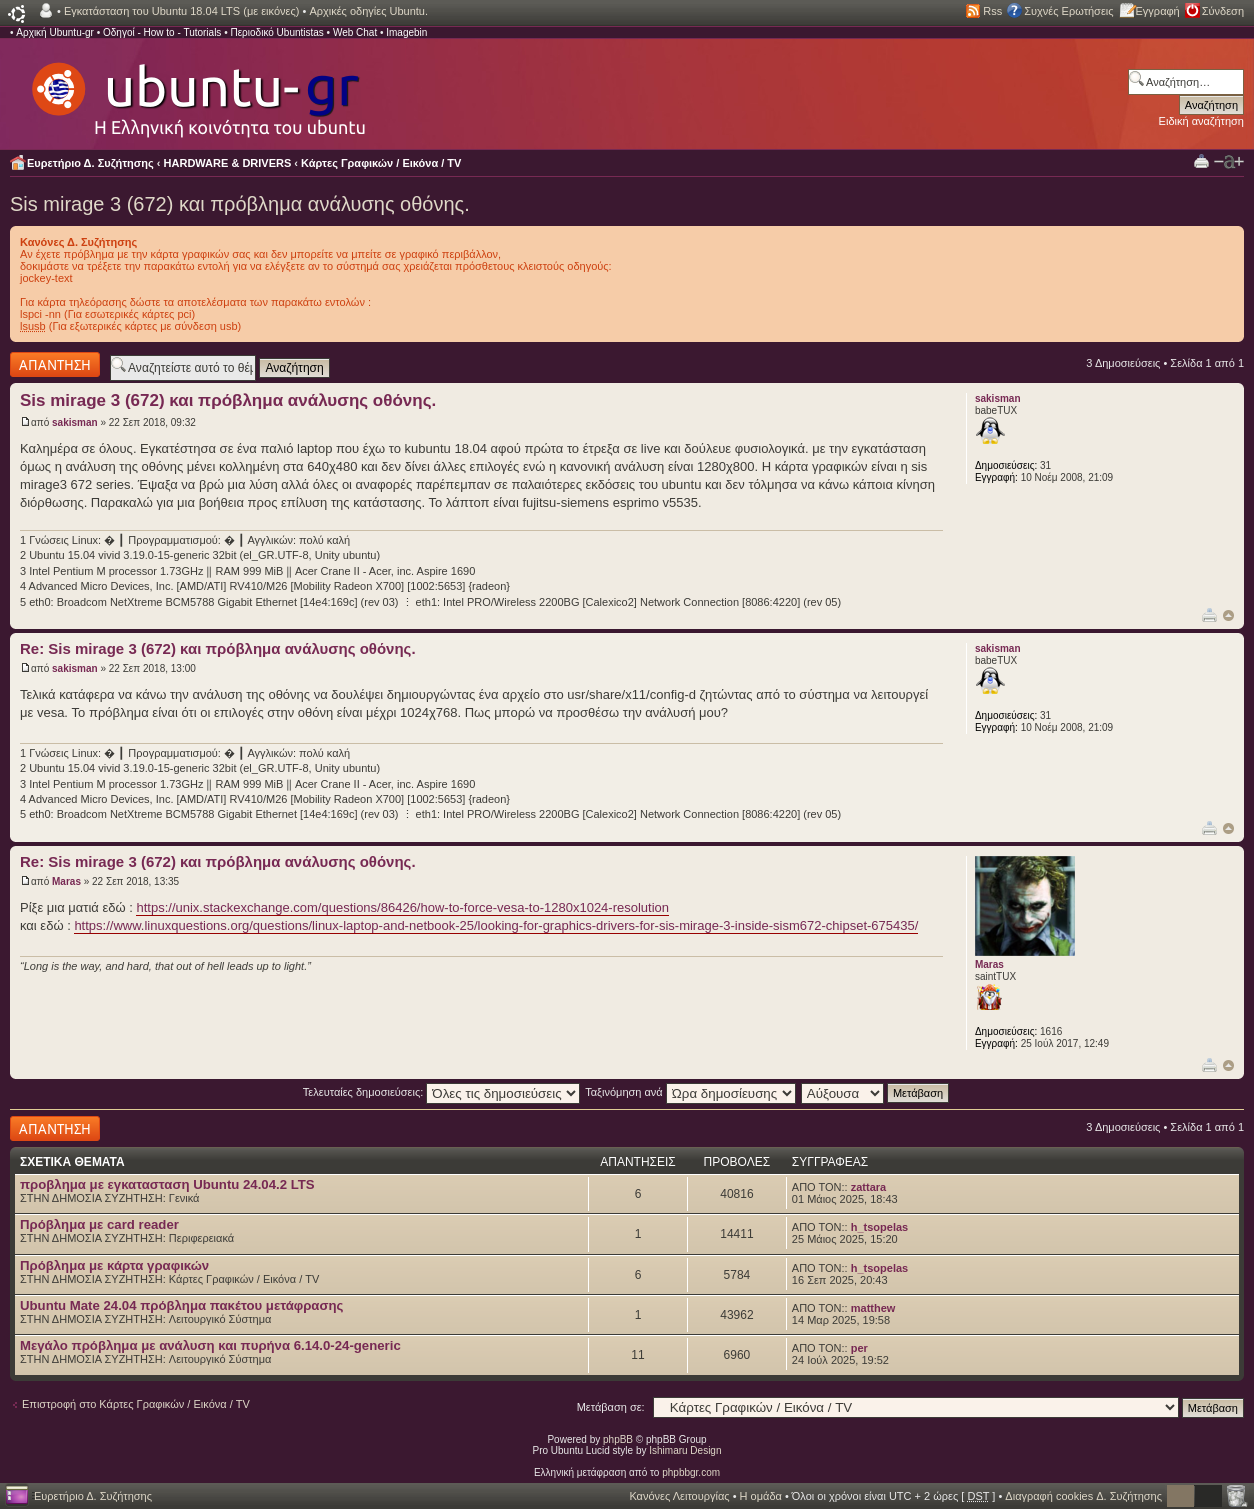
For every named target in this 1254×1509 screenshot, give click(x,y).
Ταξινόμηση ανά (690, 1092)
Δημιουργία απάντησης (55, 364)
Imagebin (406, 32)
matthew (873, 1308)
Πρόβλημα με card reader (99, 1224)
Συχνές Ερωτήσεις (1068, 11)
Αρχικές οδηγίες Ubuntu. (368, 11)
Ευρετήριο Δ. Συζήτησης (90, 163)
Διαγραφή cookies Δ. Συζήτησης (1083, 1496)
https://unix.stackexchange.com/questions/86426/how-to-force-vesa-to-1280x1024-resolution (402, 907)
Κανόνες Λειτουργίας (679, 1496)
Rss (992, 11)
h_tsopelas (879, 1227)
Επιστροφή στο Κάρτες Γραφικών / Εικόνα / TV (136, 1404)
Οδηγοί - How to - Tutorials (162, 32)
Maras (66, 881)
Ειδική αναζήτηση (1201, 121)
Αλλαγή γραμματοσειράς (1229, 162)
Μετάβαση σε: (611, 1407)
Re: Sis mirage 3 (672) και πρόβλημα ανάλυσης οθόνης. (218, 648)
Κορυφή (1228, 615)
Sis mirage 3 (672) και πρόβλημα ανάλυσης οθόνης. (240, 204)
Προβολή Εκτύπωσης (1201, 160)
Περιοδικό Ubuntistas (276, 32)
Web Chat (355, 32)
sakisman (75, 422)
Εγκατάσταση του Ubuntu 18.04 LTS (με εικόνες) (181, 11)
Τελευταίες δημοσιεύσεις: (442, 1092)
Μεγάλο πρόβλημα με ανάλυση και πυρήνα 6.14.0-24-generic (210, 1345)
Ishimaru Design (685, 1450)
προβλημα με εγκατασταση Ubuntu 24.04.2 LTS (167, 1184)
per (859, 1348)
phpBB (618, 1439)
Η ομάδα (761, 1496)
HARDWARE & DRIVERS (228, 163)
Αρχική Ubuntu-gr (55, 32)
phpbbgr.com (691, 1472)
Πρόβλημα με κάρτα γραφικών (114, 1265)
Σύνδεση (1223, 11)
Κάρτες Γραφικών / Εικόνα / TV (381, 163)
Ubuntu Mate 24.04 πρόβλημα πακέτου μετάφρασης (181, 1305)
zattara (868, 1187)
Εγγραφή (1158, 11)
